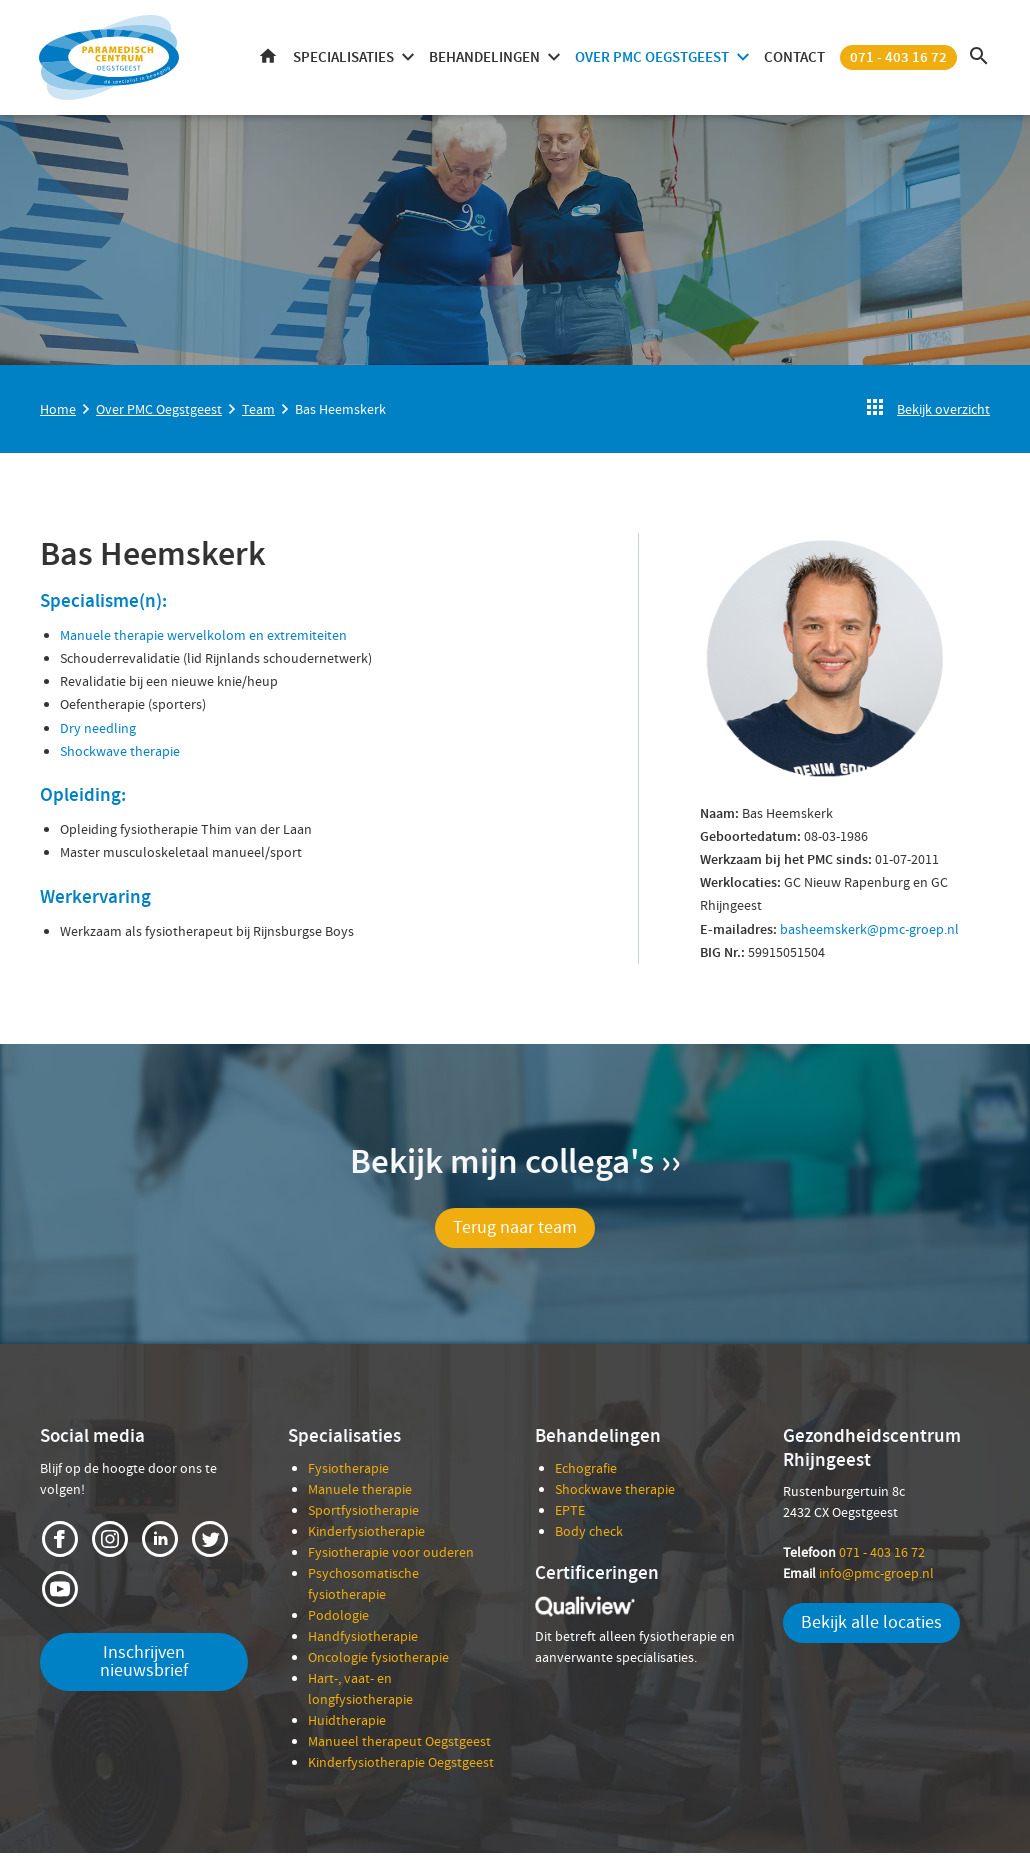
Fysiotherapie (348, 1472)
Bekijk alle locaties (871, 1627)
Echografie (586, 1472)
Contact (793, 60)
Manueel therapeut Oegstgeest (399, 1745)
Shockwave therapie (120, 756)
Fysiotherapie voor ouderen (391, 1556)
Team (258, 414)
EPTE (570, 1514)
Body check (589, 1535)
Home (267, 60)
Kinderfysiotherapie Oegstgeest (401, 1766)
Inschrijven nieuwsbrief (144, 1665)
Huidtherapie (347, 1724)
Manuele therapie (360, 1493)
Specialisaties (342, 60)
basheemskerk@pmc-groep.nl (868, 933)
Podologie (338, 1619)
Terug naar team (515, 1232)
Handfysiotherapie (363, 1640)
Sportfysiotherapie (363, 1514)
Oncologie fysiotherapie (378, 1661)
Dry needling (98, 732)
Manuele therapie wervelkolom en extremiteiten (203, 640)
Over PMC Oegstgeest (651, 60)
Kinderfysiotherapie (366, 1535)
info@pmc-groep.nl (858, 1578)
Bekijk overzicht (943, 414)
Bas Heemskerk (340, 414)
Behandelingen (483, 60)
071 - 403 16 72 (897, 60)
